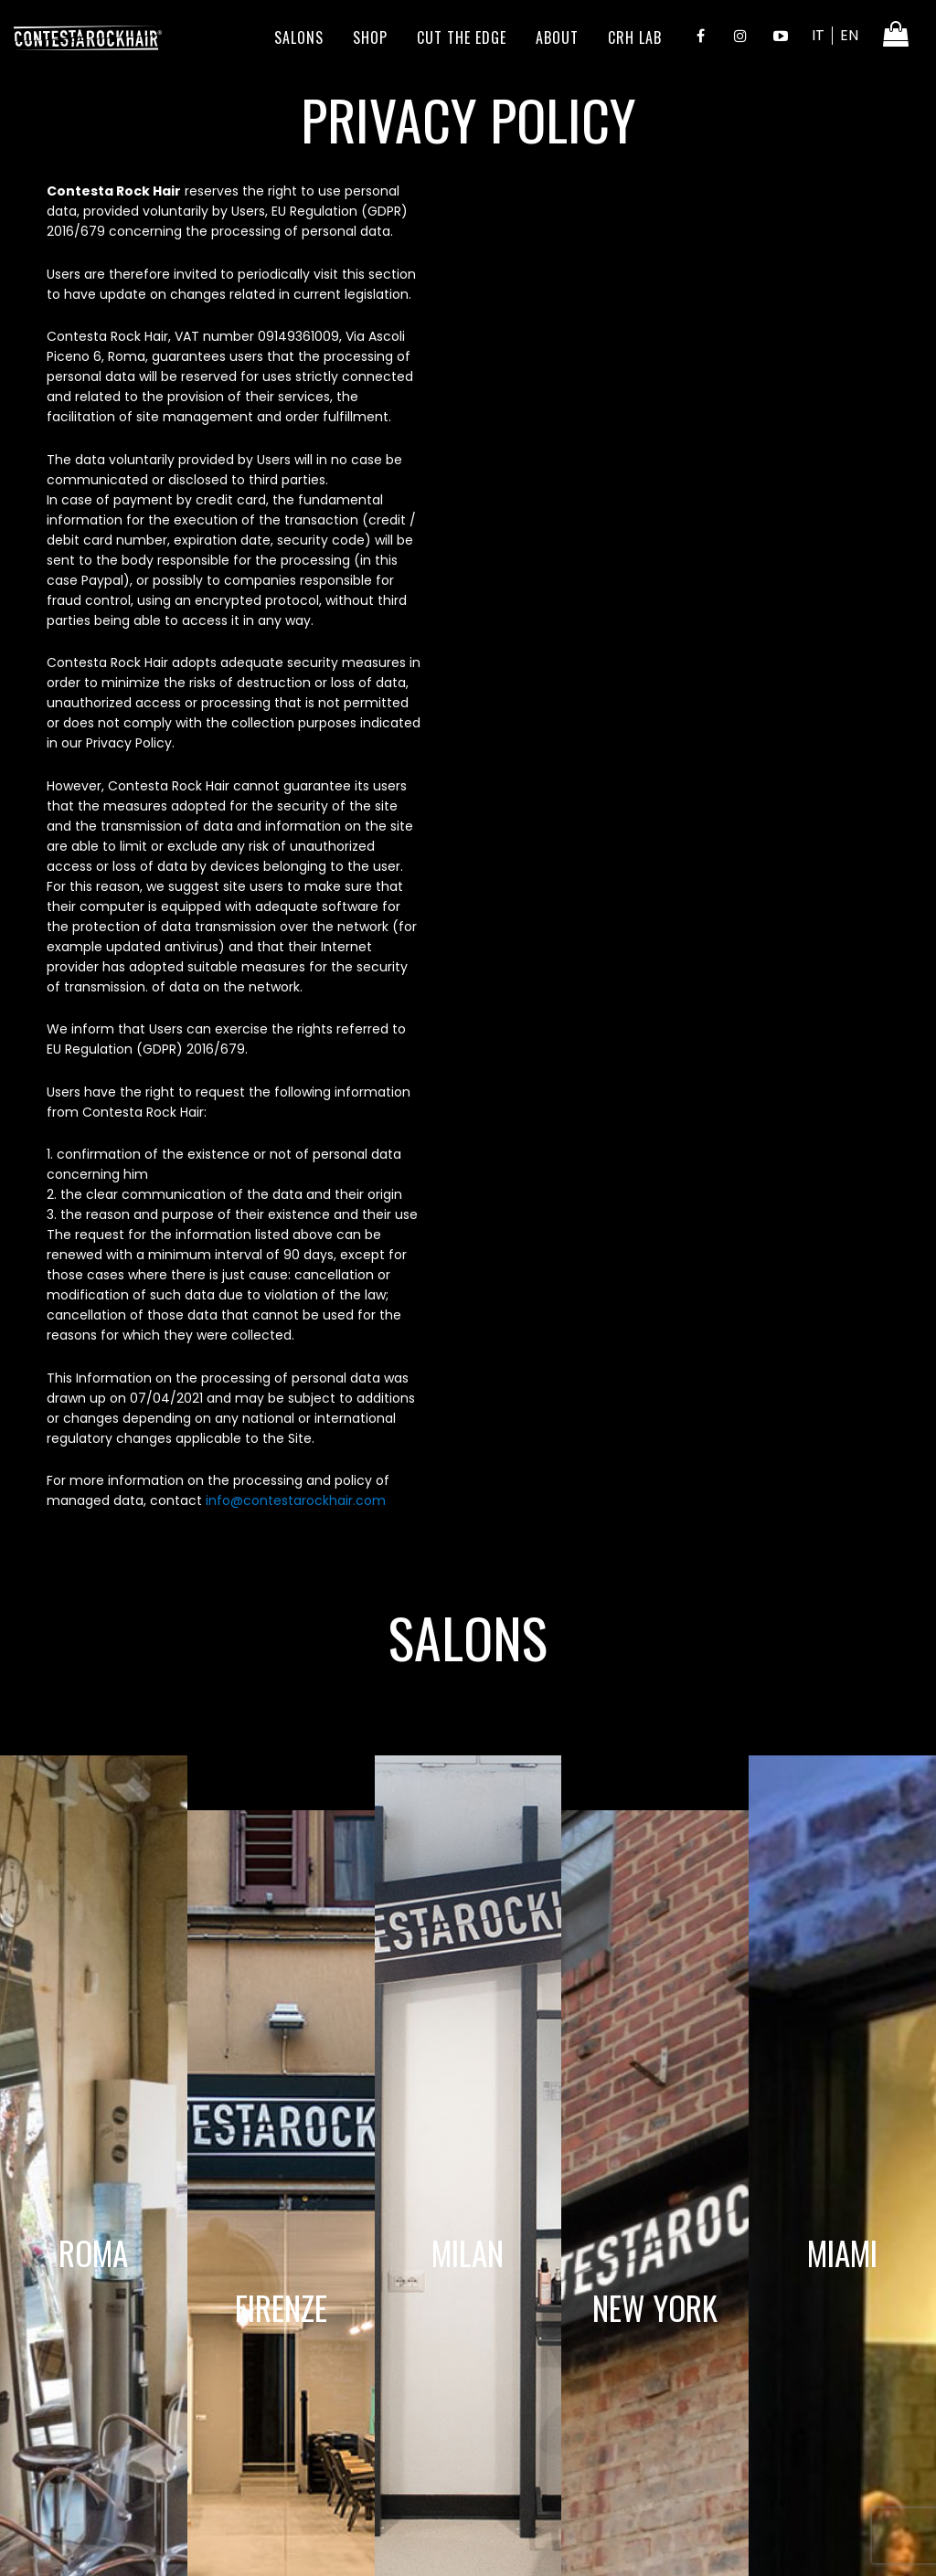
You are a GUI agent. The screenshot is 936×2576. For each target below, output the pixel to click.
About (557, 37)
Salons (299, 37)
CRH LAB (635, 37)
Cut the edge (461, 37)
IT (818, 35)
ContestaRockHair (88, 37)
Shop (370, 37)
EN (849, 35)
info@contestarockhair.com (296, 1500)
